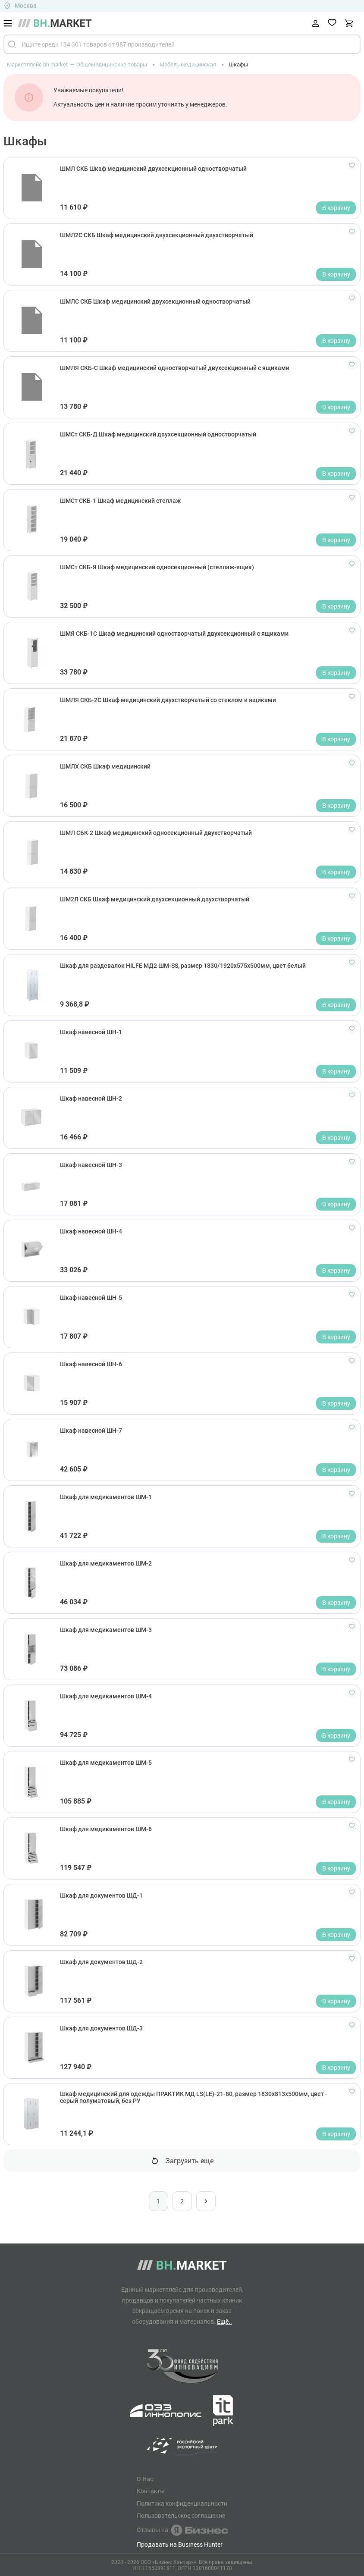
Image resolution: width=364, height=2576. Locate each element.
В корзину (336, 208)
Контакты (151, 2491)
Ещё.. (224, 2321)
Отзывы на (182, 2530)
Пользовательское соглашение (181, 2515)
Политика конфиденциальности (182, 2503)
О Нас (145, 2479)
